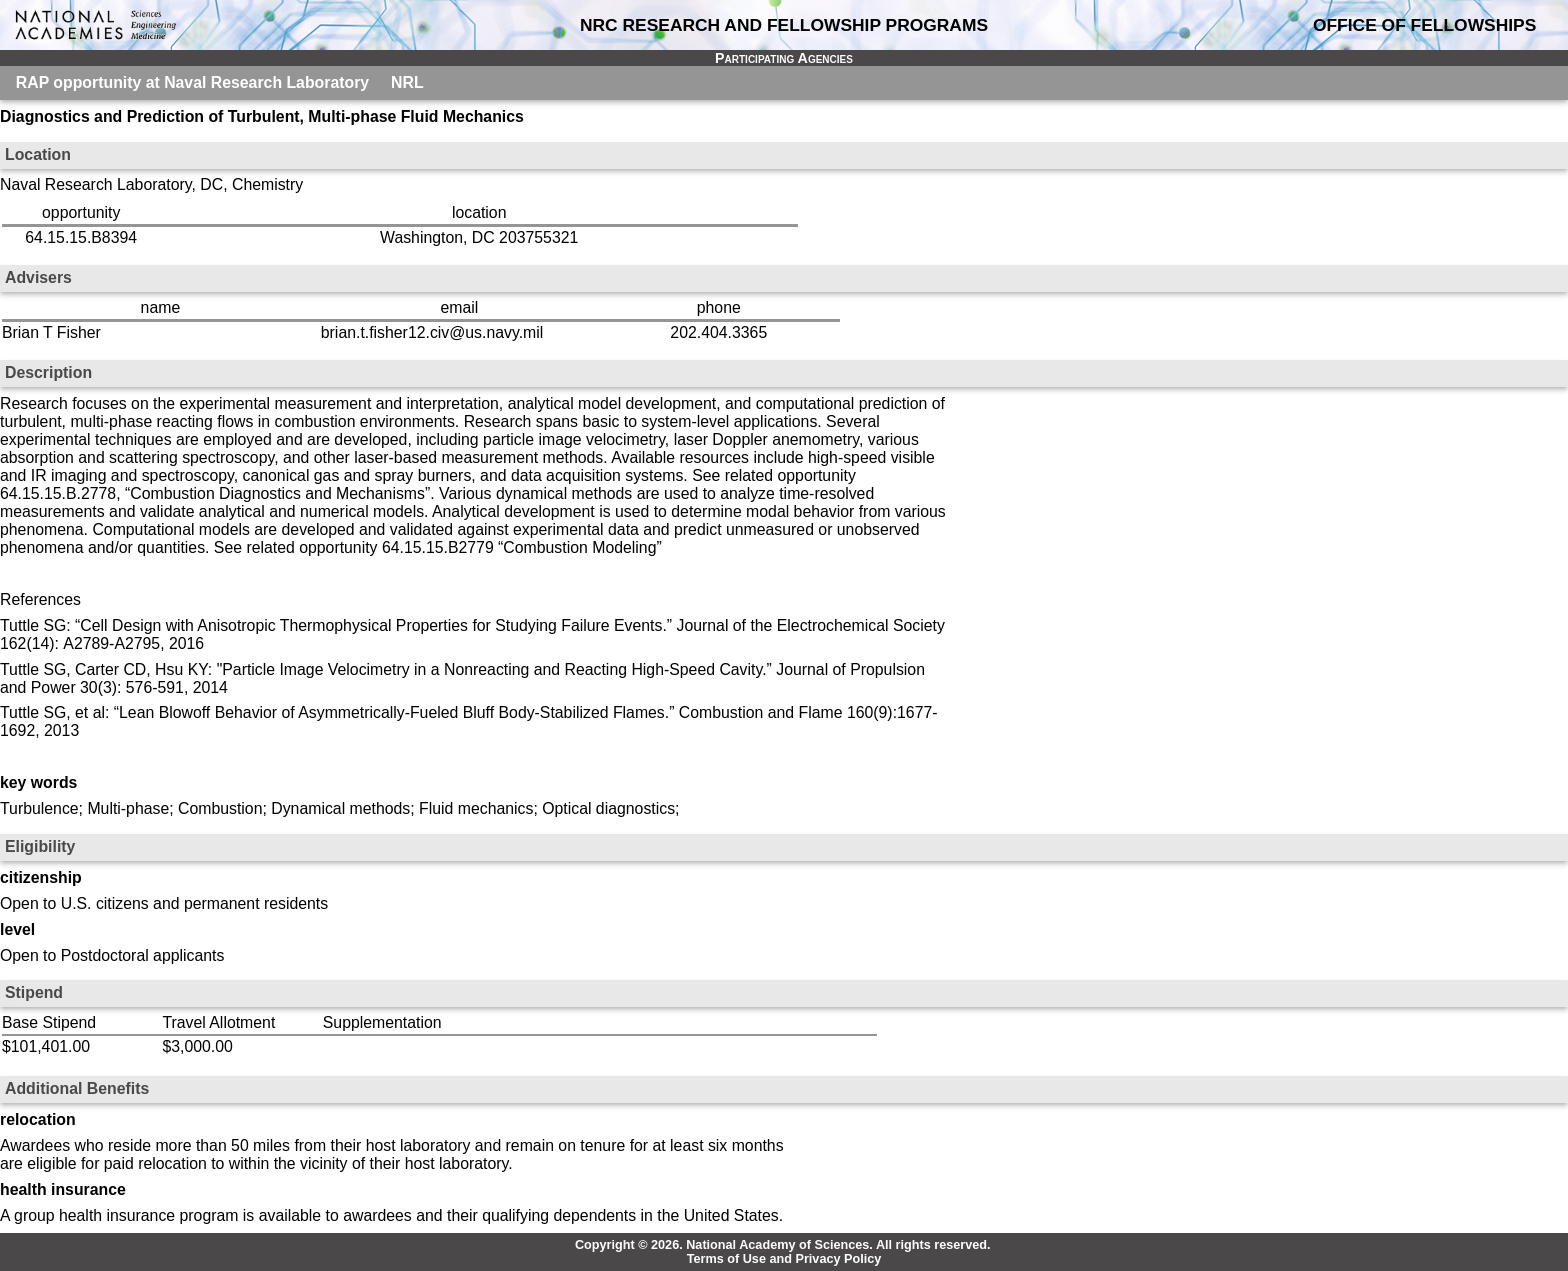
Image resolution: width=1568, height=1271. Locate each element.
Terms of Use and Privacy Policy (784, 1259)
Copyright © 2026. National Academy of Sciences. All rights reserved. (783, 1245)
